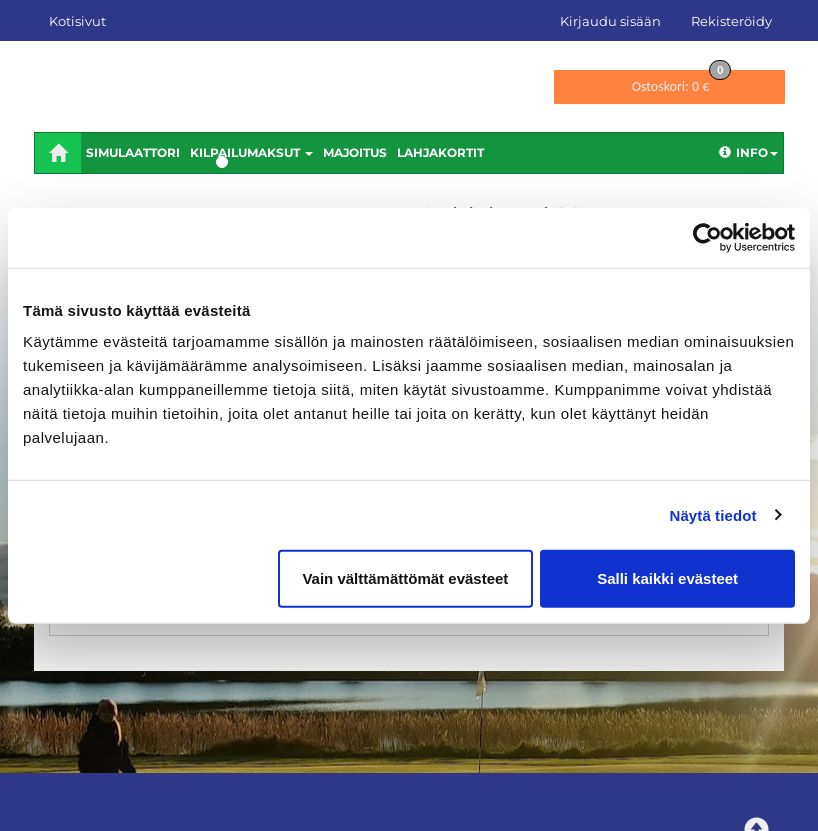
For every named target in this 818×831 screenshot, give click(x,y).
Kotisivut (77, 21)
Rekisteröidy (731, 21)
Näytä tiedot (713, 514)
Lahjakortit (440, 152)
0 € (682, 82)
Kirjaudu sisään (610, 21)
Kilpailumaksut (251, 152)
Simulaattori (133, 152)
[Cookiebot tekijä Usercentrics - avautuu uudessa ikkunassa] (707, 237)
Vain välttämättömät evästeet (405, 578)
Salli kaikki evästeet (667, 578)
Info (748, 152)
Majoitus (355, 152)
